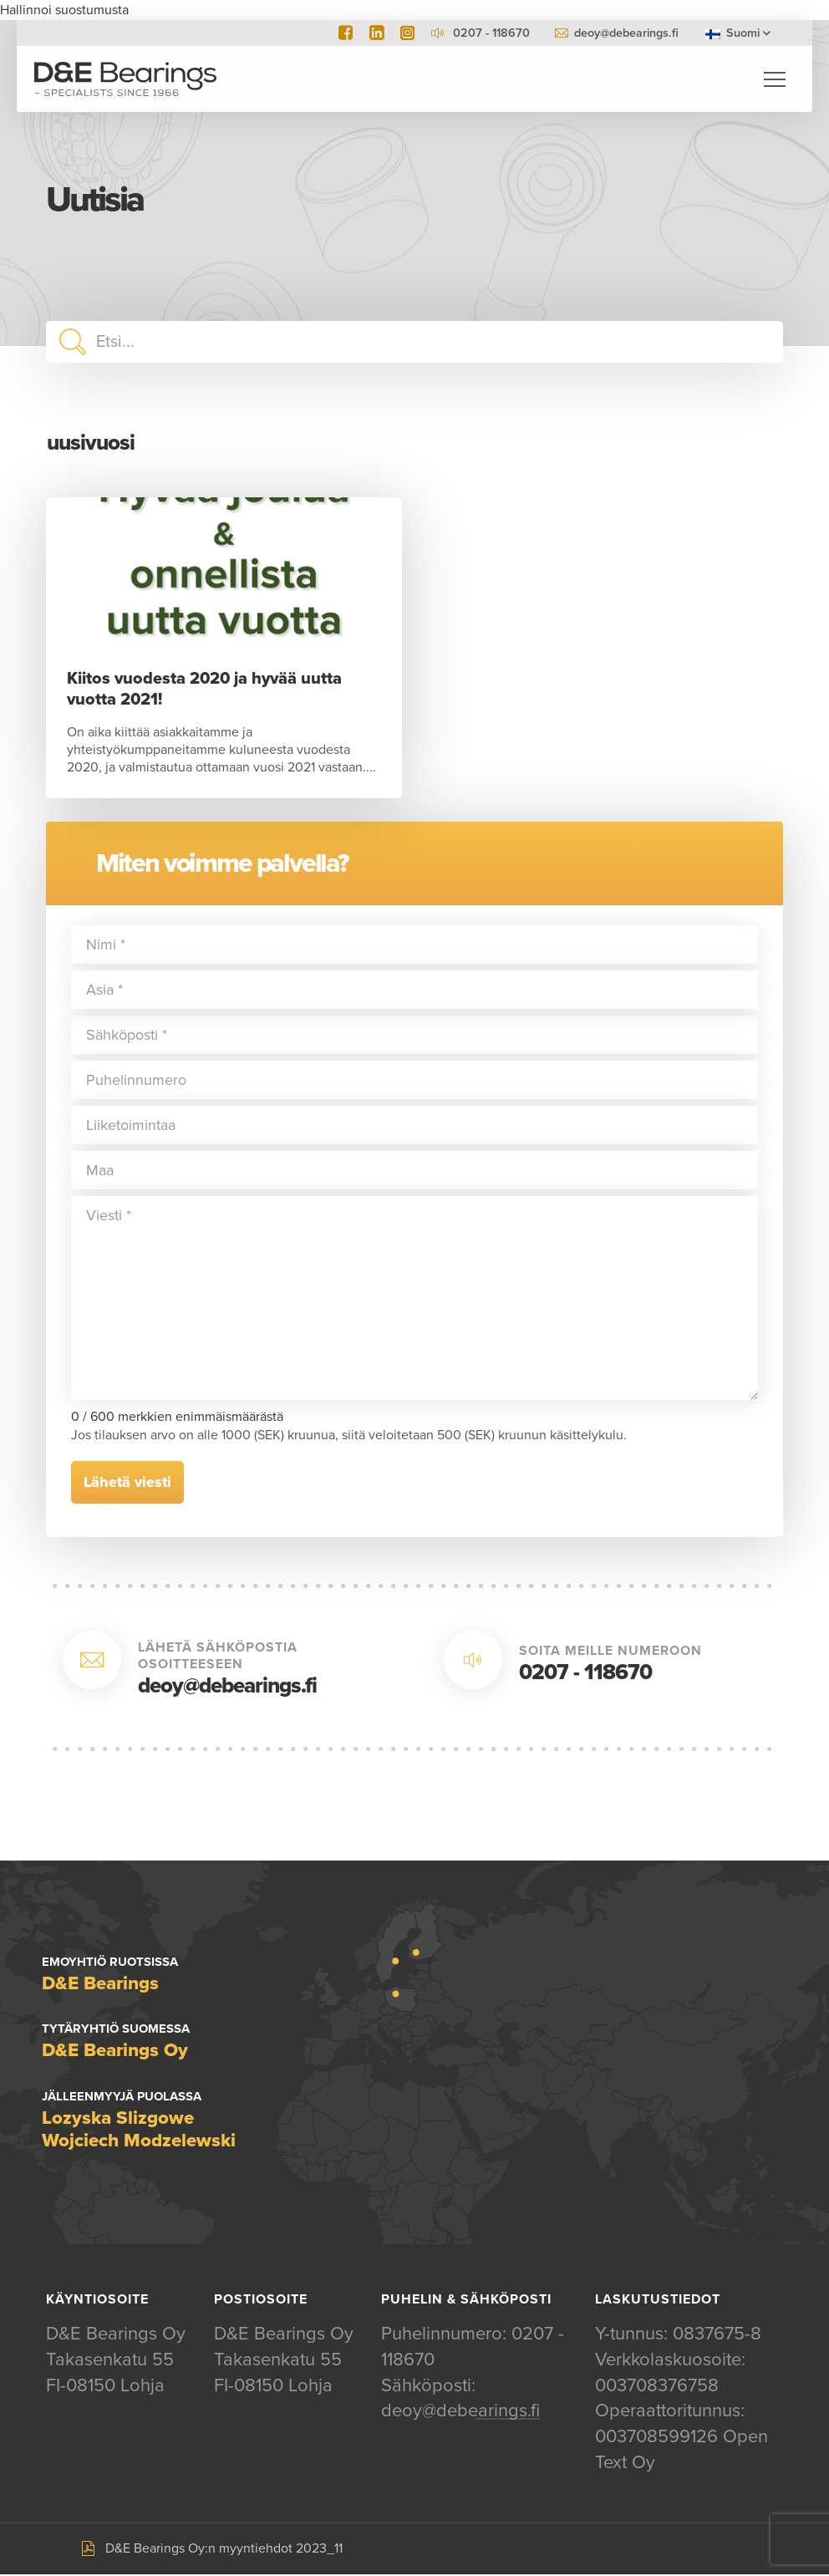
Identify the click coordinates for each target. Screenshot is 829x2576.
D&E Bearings (125, 79)
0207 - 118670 (585, 1673)
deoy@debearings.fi (626, 33)
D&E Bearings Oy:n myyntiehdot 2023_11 (224, 2549)
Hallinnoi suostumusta (64, 10)
